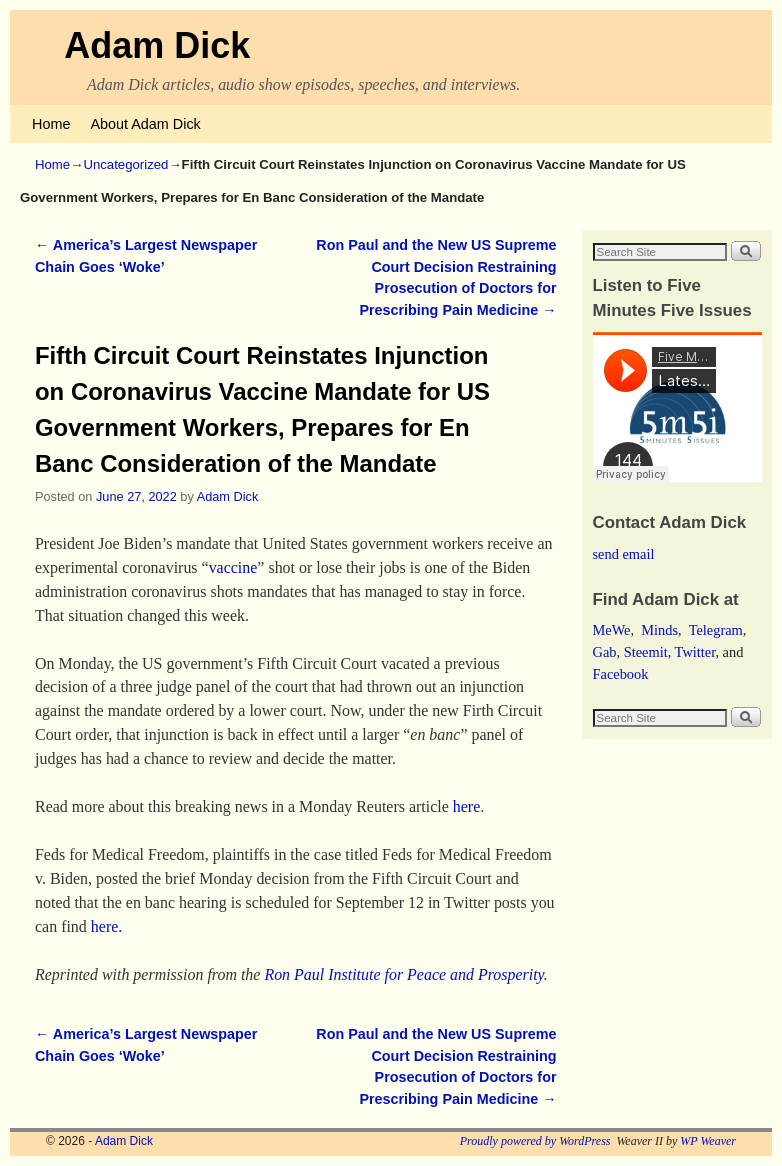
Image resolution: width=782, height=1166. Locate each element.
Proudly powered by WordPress (535, 1141)
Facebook (621, 674)
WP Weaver (708, 1141)
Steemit (646, 652)
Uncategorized (125, 164)
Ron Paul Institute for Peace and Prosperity (403, 974)
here (466, 806)
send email (624, 554)
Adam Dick (157, 45)
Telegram (716, 630)
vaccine (233, 567)
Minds (659, 630)
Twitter (695, 652)
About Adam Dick (145, 124)
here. (106, 926)
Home (51, 124)
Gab (605, 652)
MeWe (612, 630)
